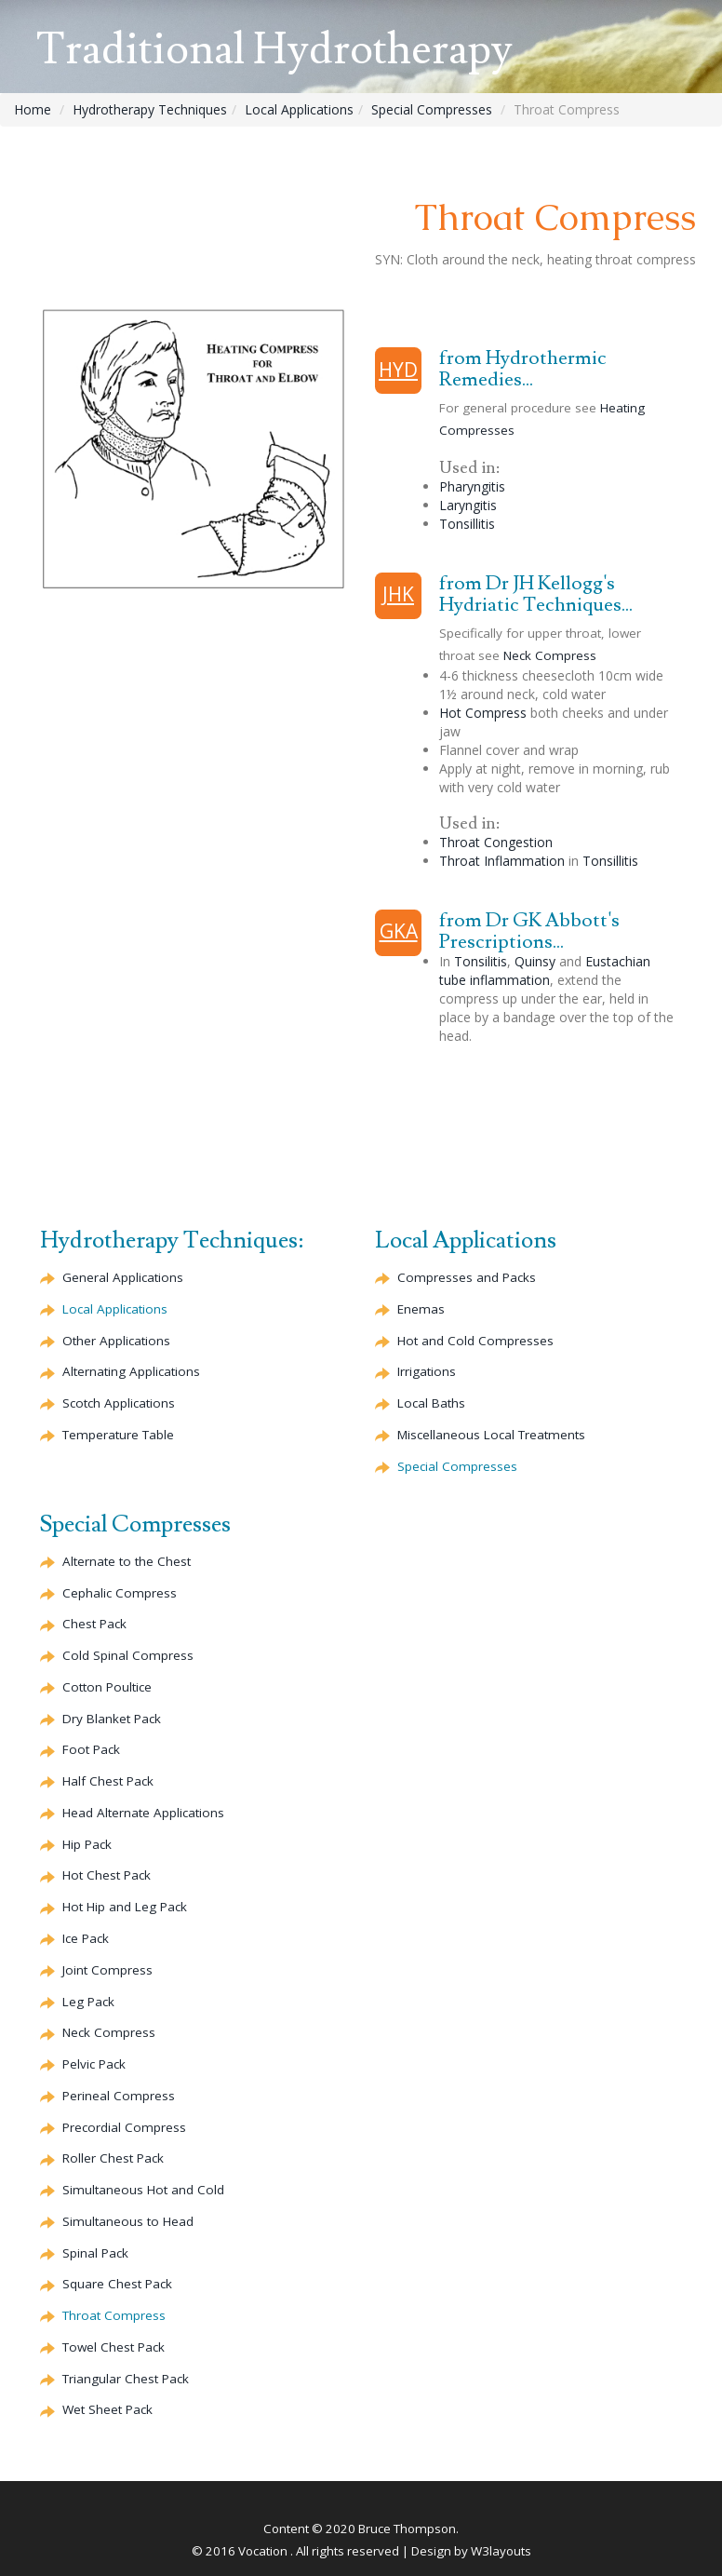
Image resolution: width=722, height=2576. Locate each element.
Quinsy (535, 961)
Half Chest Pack (108, 1781)
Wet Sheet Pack (107, 2409)
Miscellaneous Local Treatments (491, 1434)
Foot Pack (91, 1749)
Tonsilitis (480, 961)
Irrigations (426, 1371)
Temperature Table (118, 1434)
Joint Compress (107, 1970)
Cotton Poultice (107, 1687)
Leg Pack (88, 2001)
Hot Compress (483, 713)
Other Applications (116, 1340)
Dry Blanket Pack (111, 1718)
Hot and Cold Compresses (475, 1340)
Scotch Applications (118, 1403)
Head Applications (143, 1812)
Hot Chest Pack (106, 1875)
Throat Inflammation (502, 861)
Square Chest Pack (117, 2283)
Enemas (421, 1309)
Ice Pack (85, 1938)
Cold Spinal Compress (128, 1655)
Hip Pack (87, 1844)
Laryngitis (468, 505)
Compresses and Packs (466, 1277)
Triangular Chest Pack (125, 2378)
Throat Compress (114, 2315)
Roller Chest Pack (113, 2158)
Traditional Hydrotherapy (274, 50)
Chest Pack (94, 1623)
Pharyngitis (472, 486)
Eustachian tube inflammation (544, 970)
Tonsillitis (467, 524)
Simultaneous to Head (128, 2221)
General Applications (122, 1277)
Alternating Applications (131, 1371)
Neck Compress (549, 655)
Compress (119, 1593)
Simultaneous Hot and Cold (143, 2189)
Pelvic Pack (94, 2064)
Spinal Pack (95, 2253)
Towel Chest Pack (113, 2347)
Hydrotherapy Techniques (150, 109)
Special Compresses (431, 109)
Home (32, 109)
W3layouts (501, 2550)
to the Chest (126, 1561)
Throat (496, 842)
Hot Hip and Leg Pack (124, 1906)
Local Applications (299, 109)
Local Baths (431, 1403)
